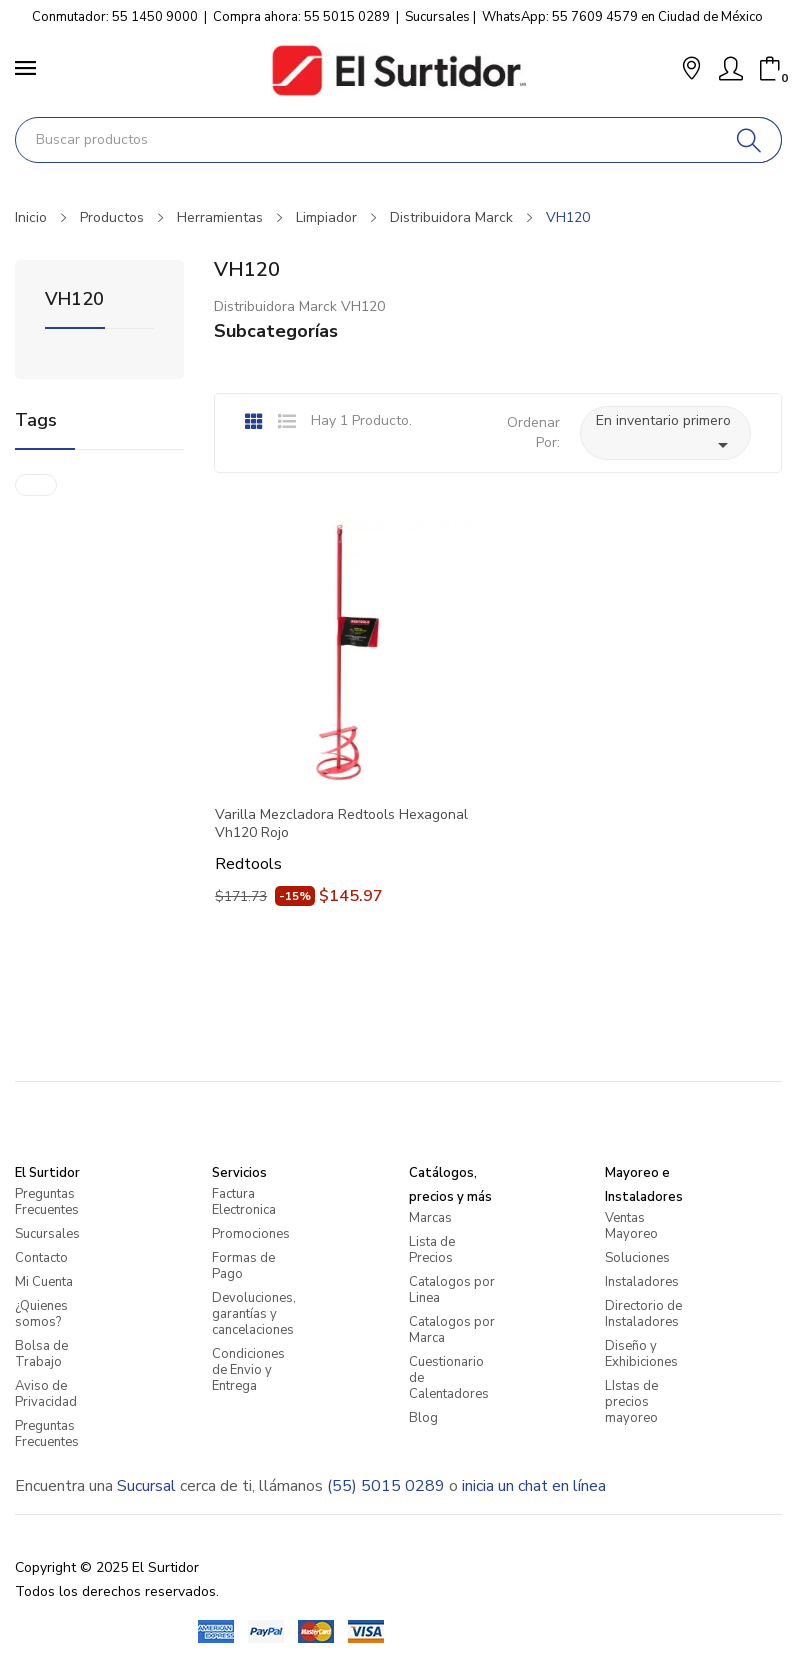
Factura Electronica (244, 1202)
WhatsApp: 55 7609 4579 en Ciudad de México (622, 17)
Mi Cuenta (44, 1282)
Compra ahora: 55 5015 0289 (301, 17)
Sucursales (437, 17)
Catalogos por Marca (452, 1330)
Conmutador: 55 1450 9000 (115, 17)
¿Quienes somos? (41, 1314)
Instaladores (642, 1282)
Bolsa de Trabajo (41, 1354)
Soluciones (637, 1258)
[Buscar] (749, 140)
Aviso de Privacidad (46, 1394)
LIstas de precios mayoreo (631, 1402)
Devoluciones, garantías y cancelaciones (254, 1314)
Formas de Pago (243, 1266)
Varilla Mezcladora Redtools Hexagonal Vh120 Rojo (341, 824)
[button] (691, 70)
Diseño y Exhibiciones (641, 1354)
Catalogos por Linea (452, 1290)
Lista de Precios (432, 1250)
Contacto (41, 1258)
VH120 (74, 300)
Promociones (251, 1234)
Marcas (430, 1218)
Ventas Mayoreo (631, 1226)
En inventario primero (665, 434)
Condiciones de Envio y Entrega (248, 1370)
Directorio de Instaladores (643, 1314)
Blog (423, 1418)
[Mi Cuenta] (731, 69)
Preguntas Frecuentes (47, 1202)
